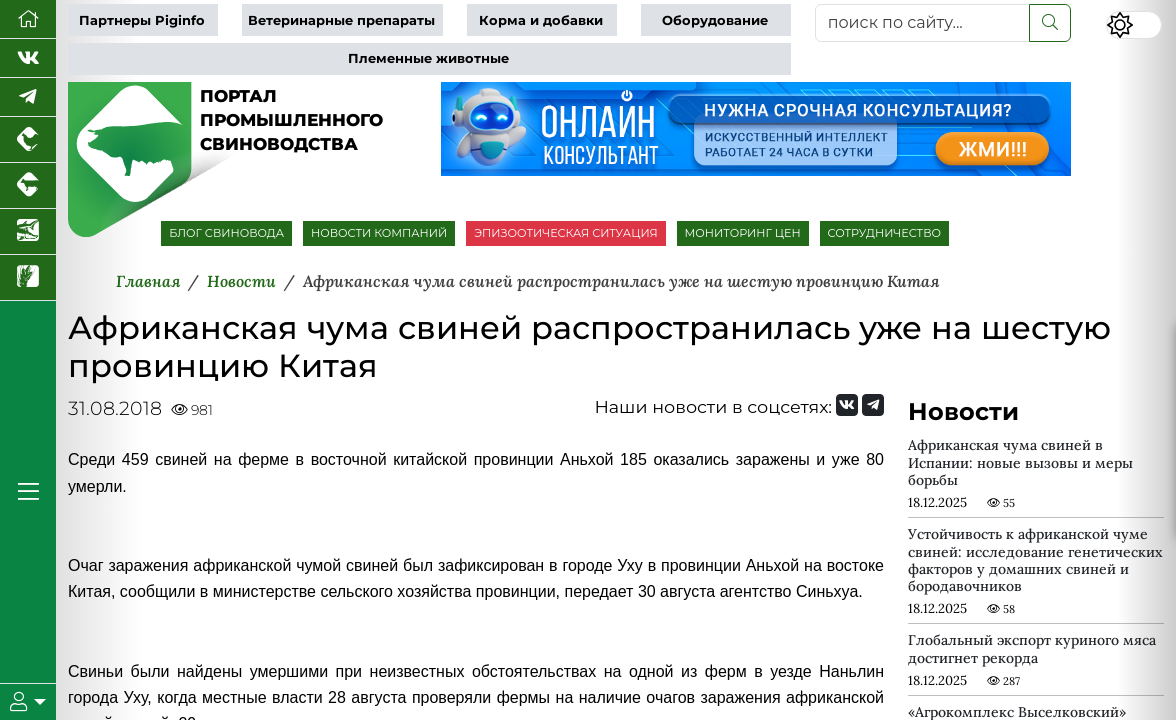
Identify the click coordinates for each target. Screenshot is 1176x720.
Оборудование (715, 20)
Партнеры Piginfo (142, 20)
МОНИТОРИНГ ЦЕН (743, 233)
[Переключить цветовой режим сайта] (1134, 25)
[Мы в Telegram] (28, 97)
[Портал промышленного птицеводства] (28, 140)
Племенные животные (428, 58)
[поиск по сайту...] (922, 23)
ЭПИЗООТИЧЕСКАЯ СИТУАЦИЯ (565, 233)
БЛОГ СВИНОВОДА (226, 233)
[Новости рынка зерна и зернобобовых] (28, 278)
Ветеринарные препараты (341, 20)
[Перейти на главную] (28, 19)
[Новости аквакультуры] (28, 232)
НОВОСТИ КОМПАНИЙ (379, 233)
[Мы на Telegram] (873, 405)
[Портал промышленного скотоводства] (28, 186)
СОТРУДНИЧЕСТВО (885, 233)
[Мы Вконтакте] (28, 58)
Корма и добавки (541, 20)
